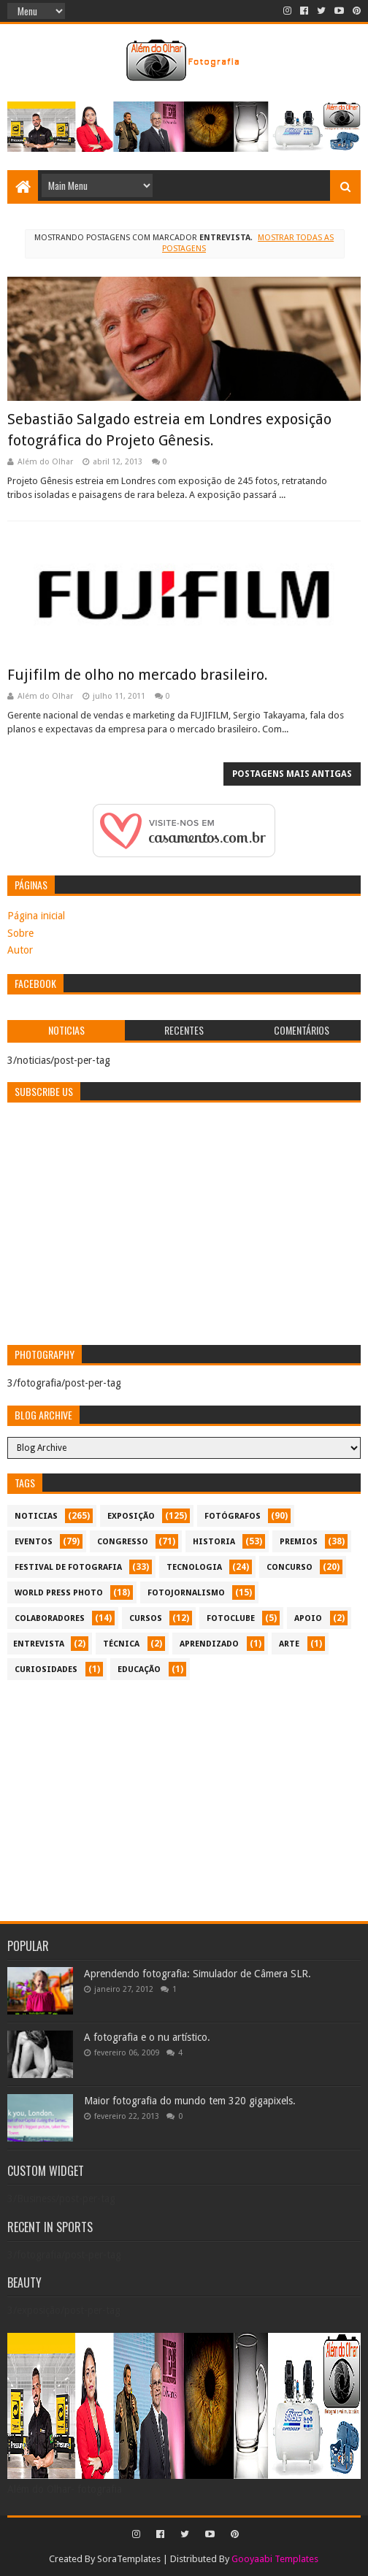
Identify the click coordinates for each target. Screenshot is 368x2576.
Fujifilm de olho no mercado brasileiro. (137, 674)
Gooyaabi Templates (274, 2558)
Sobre (20, 933)
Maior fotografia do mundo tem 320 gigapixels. (190, 2101)
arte (289, 1644)
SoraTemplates (129, 2558)
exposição (131, 1516)
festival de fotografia (68, 1567)
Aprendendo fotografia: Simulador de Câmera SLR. (197, 1973)
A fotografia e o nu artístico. (147, 2037)
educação (139, 1669)
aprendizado (209, 1644)
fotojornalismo (186, 1593)
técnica (121, 1644)
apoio (308, 1618)
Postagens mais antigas (292, 774)
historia (214, 1541)
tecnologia (194, 1567)
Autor (20, 950)
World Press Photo (59, 1593)
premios (299, 1541)
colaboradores (50, 1618)
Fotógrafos (232, 1516)
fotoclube (231, 1618)
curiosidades (46, 1669)
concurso (290, 1567)
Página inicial (36, 915)
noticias (36, 1516)
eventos (34, 1541)
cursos (145, 1618)
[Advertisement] (184, 1800)
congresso (122, 1541)
